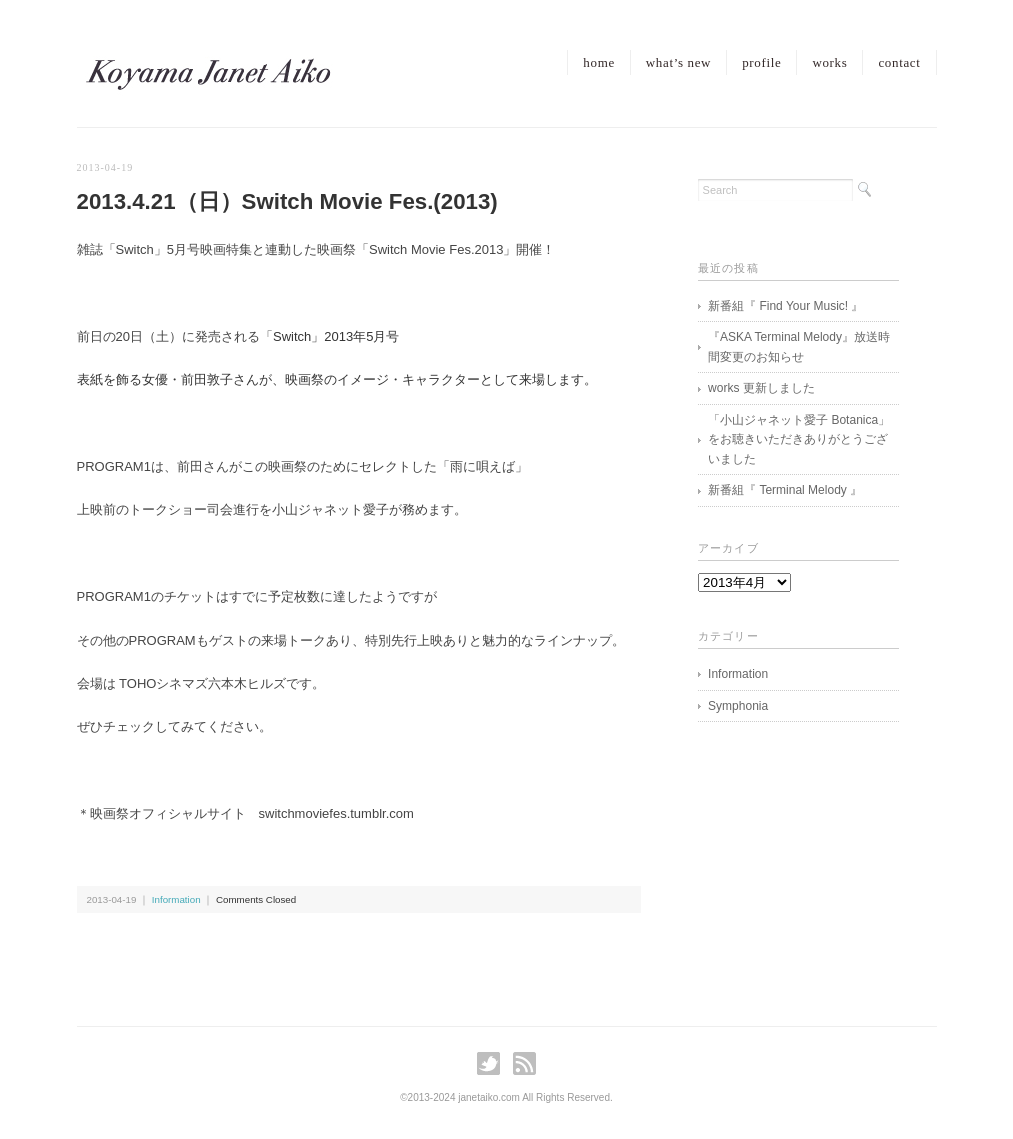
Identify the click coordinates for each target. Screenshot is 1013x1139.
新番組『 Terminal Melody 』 (785, 490)
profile (761, 62)
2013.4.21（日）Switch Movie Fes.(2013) (287, 201)
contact (899, 62)
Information (176, 899)
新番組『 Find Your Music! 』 (785, 306)
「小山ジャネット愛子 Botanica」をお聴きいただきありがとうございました (799, 439)
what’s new (678, 62)
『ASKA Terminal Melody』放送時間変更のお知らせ (799, 347)
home (598, 62)
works (829, 62)
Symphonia (738, 706)
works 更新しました (761, 388)
